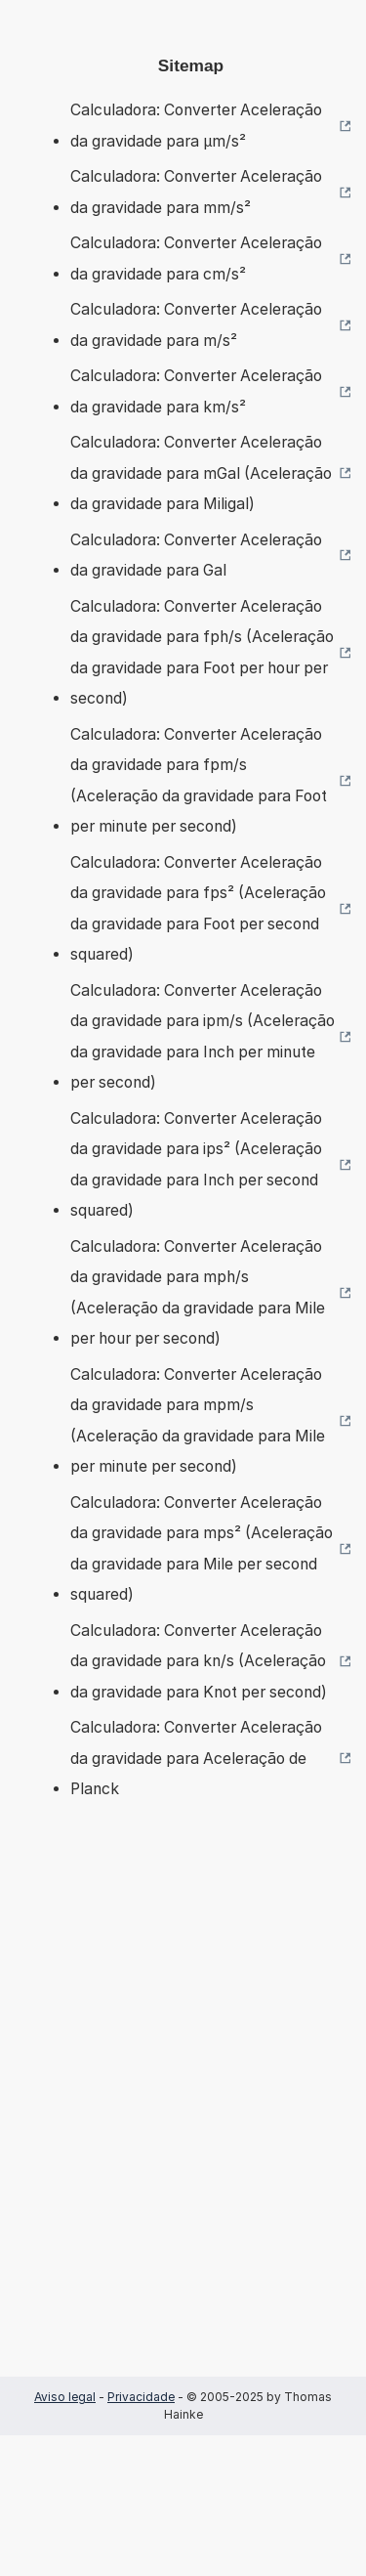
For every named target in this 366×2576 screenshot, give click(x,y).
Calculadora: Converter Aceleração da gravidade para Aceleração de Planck (196, 1758)
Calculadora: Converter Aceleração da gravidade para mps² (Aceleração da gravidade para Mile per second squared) (201, 1549)
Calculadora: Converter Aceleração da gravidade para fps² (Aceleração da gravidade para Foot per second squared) (198, 909)
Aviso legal (65, 2396)
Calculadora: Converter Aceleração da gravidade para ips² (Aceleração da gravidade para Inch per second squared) (196, 1165)
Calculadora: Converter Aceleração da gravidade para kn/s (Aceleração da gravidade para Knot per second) (198, 1661)
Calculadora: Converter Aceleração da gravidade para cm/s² (196, 258)
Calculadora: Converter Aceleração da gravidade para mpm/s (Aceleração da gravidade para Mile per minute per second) (197, 1421)
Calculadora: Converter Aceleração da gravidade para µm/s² (196, 125)
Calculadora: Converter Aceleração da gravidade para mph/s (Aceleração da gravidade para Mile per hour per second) (197, 1293)
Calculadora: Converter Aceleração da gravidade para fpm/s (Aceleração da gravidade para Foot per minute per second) (198, 781)
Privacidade (141, 2396)
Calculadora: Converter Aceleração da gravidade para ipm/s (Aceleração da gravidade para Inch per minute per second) (202, 1037)
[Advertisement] (183, 2117)
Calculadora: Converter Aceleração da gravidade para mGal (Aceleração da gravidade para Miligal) (201, 473)
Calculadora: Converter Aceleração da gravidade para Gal (196, 555)
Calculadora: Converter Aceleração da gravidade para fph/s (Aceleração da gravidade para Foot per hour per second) (202, 652)
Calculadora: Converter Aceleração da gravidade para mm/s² (196, 192)
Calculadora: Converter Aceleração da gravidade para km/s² (196, 391)
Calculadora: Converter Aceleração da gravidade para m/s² (196, 325)
